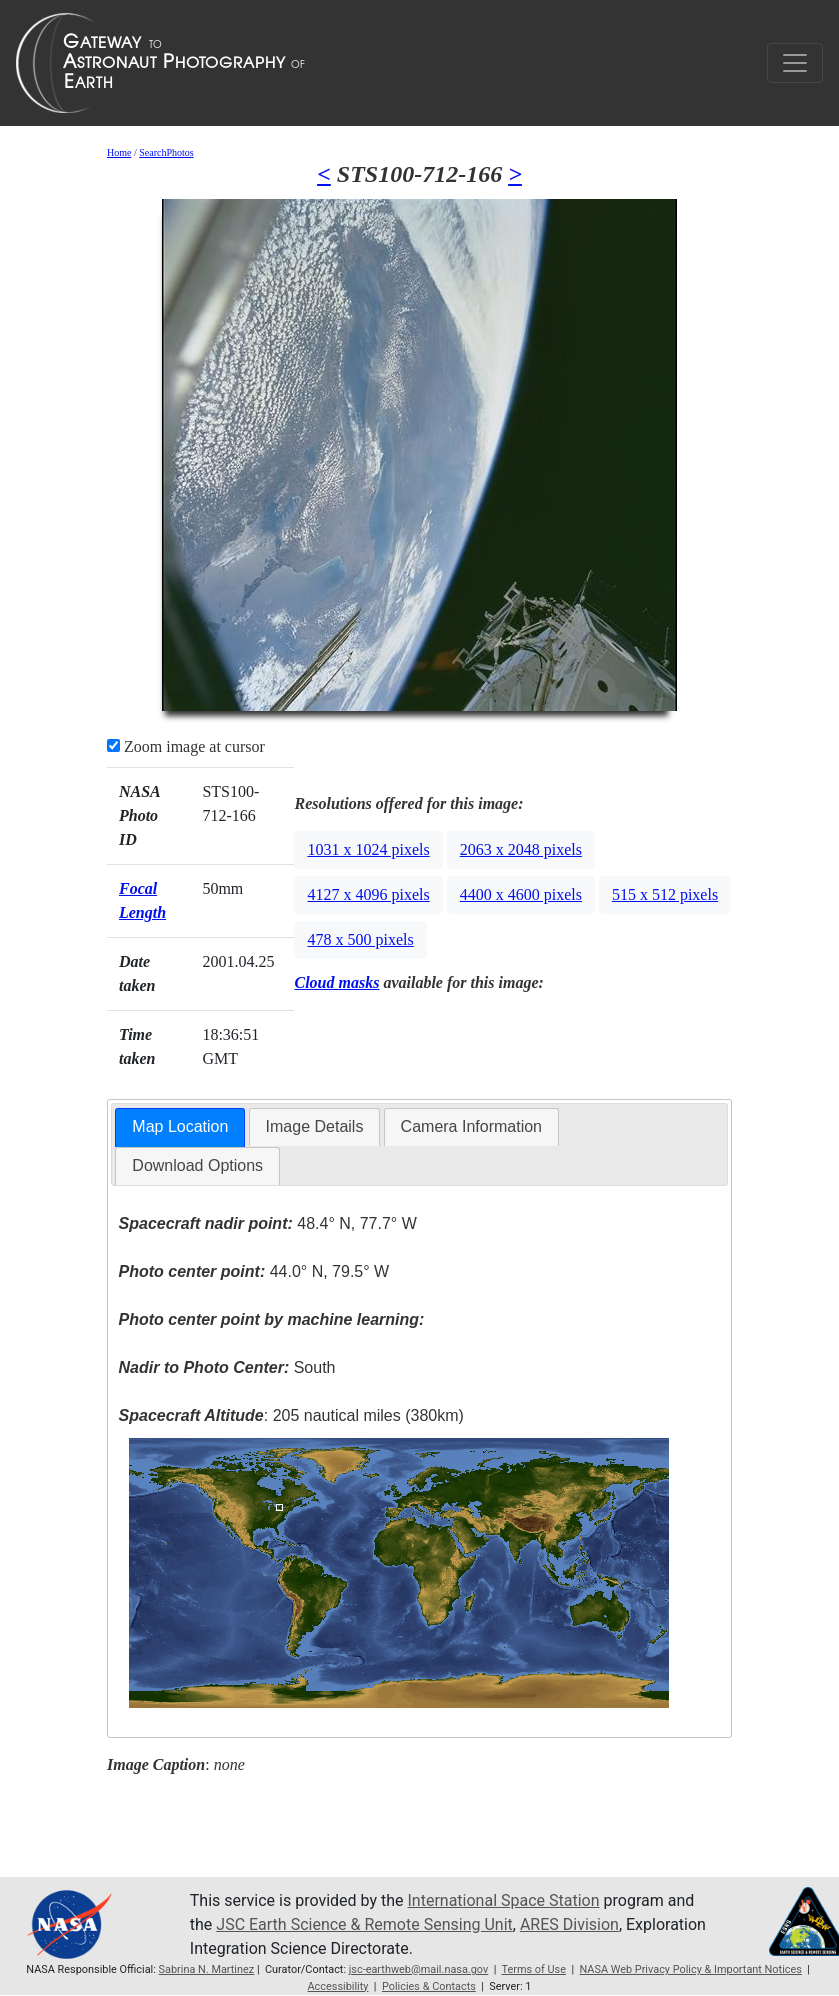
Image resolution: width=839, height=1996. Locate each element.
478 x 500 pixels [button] (360, 939)
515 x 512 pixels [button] (665, 894)
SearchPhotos (166, 152)
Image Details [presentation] (315, 1126)
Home (119, 152)
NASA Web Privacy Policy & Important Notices (690, 1969)
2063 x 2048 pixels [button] (521, 849)
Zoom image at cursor (186, 746)
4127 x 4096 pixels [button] (368, 894)
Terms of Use (534, 1969)
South (227, 1367)
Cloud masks (336, 982)
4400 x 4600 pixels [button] (521, 894)
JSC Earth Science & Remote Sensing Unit (364, 1924)
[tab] (180, 1127)
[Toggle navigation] (795, 63)
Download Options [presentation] (197, 1165)
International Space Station (504, 1900)
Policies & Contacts (429, 1986)
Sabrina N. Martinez (207, 1969)
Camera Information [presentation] (471, 1126)
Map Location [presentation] (180, 1126)
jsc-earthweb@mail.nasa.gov (419, 1969)
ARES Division (569, 1924)
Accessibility (338, 1986)
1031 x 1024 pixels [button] (368, 849)
